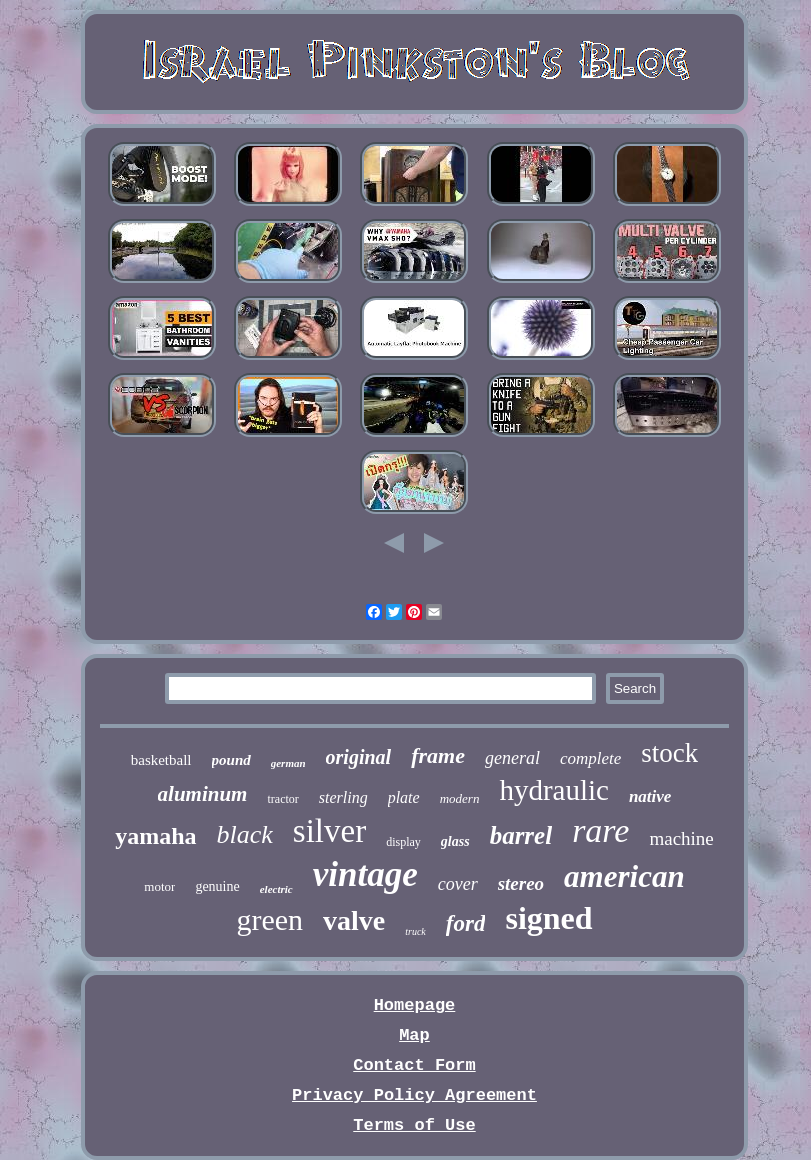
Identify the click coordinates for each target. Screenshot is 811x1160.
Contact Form (414, 1065)
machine (681, 838)
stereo (521, 883)
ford (466, 923)
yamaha (155, 836)
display (403, 842)
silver (329, 831)
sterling (343, 797)
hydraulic (554, 790)
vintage (365, 874)
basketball (161, 760)
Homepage (415, 1005)
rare (600, 830)
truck (415, 931)
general (512, 758)
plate (404, 797)
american (624, 876)
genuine (217, 886)
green (269, 919)
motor (159, 886)
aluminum (203, 794)
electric (276, 889)
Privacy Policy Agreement (414, 1095)
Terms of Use (414, 1125)
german (288, 763)
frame (438, 755)
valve (354, 920)
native (650, 796)
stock (669, 753)
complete (590, 758)
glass (455, 841)
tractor (282, 799)
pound (231, 760)
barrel (521, 835)
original (359, 757)
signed (548, 918)
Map (414, 1035)
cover (458, 884)
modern (460, 798)
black (245, 834)
